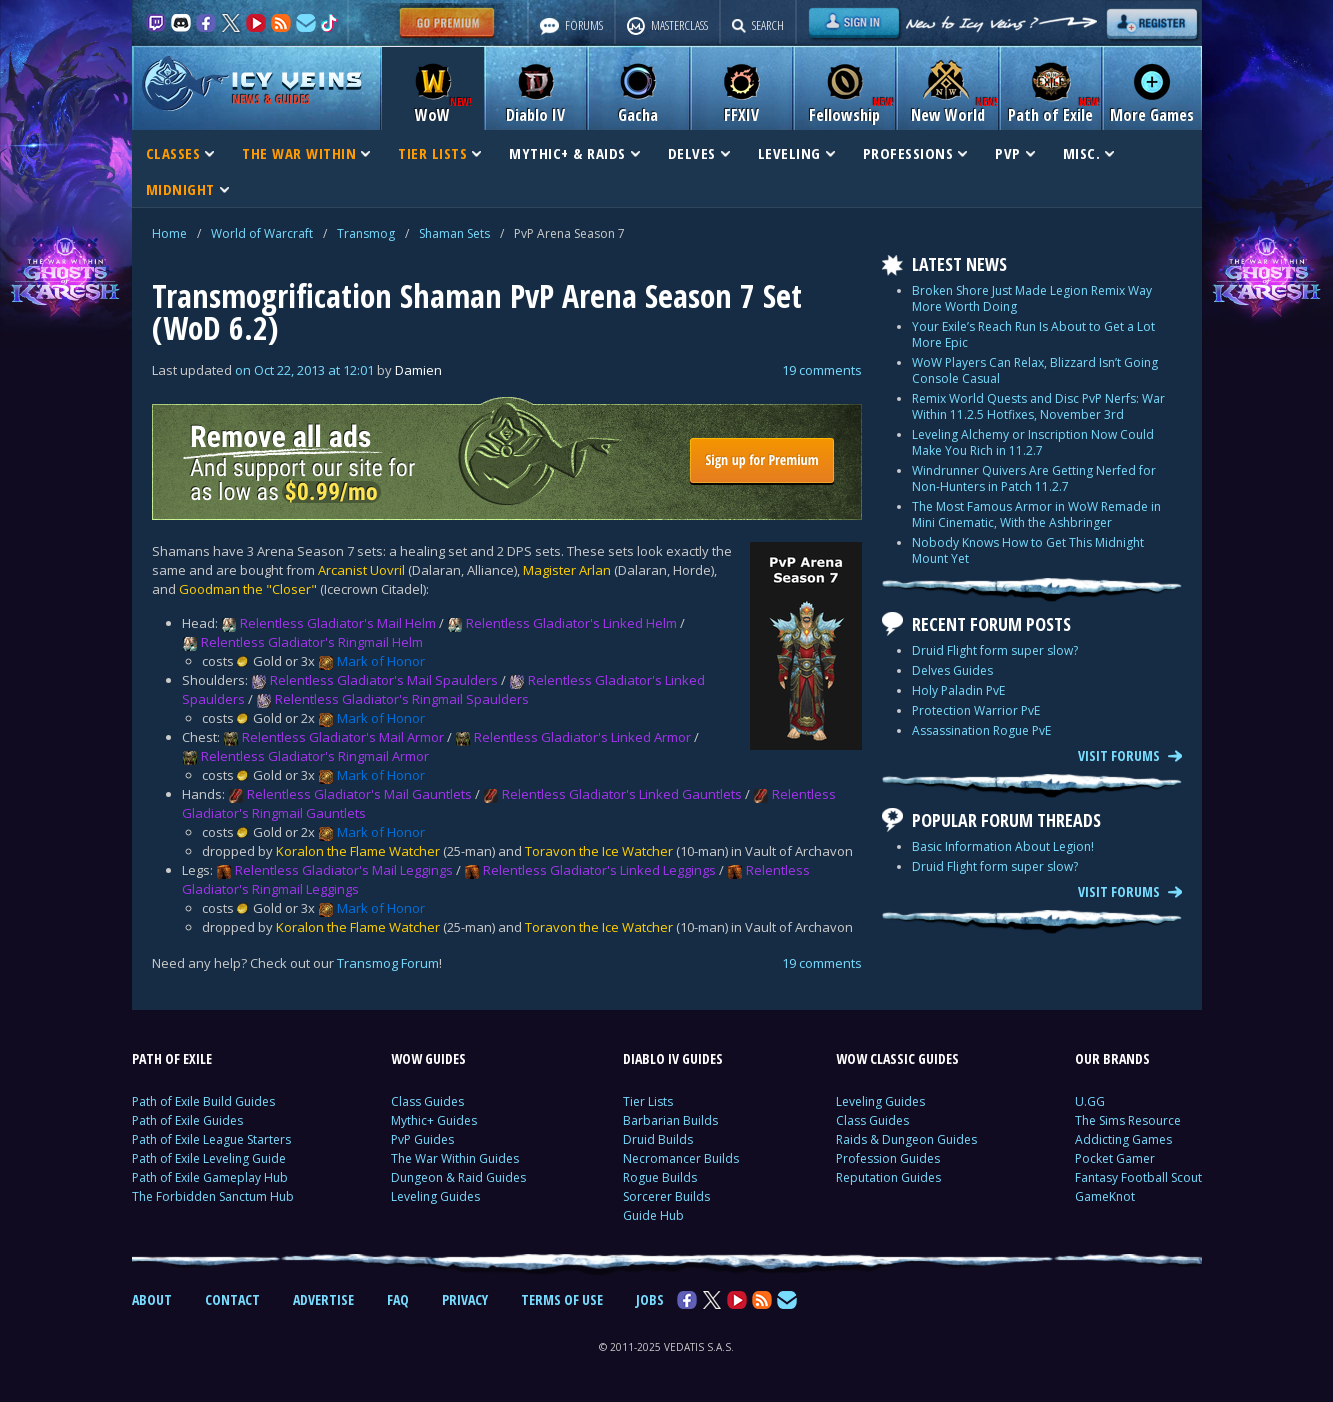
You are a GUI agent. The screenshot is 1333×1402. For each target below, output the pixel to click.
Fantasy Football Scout (1138, 1177)
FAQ (398, 1299)
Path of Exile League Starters (211, 1139)
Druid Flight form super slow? (995, 650)
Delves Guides (952, 670)
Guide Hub (653, 1215)
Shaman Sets (454, 233)
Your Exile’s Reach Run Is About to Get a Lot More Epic (1033, 334)
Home (169, 233)
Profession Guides (888, 1158)
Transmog (366, 233)
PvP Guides (422, 1139)
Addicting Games (1123, 1139)
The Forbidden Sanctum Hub (213, 1196)
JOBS (650, 1299)
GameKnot (1105, 1196)
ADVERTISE (323, 1299)
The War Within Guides (455, 1158)
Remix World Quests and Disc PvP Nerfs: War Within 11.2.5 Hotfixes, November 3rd (1038, 406)
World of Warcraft (262, 233)
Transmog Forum (388, 963)
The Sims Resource (1128, 1120)
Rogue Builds (660, 1177)
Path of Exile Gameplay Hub (210, 1177)
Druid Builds (658, 1139)
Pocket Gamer (1115, 1158)
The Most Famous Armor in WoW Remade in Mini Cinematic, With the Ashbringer (1036, 514)
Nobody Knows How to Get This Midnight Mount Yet (1028, 550)
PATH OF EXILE (172, 1058)
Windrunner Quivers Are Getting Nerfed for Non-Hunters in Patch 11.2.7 (1034, 478)
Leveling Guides (435, 1196)
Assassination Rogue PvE (981, 730)
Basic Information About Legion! (1003, 846)
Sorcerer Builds (666, 1196)
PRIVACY (465, 1299)
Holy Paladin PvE (958, 690)
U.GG (1090, 1101)
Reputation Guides (888, 1177)
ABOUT (152, 1299)
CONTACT (232, 1299)
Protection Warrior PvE (976, 710)
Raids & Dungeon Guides (906, 1139)
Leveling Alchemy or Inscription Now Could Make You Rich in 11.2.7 (1033, 442)
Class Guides (427, 1101)
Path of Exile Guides (187, 1120)
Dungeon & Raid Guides (458, 1177)
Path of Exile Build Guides (203, 1101)
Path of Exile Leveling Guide (209, 1158)
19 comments (822, 370)
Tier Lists (648, 1101)
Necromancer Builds (681, 1158)
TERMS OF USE (562, 1299)
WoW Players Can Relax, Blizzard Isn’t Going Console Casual (1035, 370)
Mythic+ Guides (434, 1120)
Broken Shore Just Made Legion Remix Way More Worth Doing (1032, 298)
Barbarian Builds (670, 1120)
